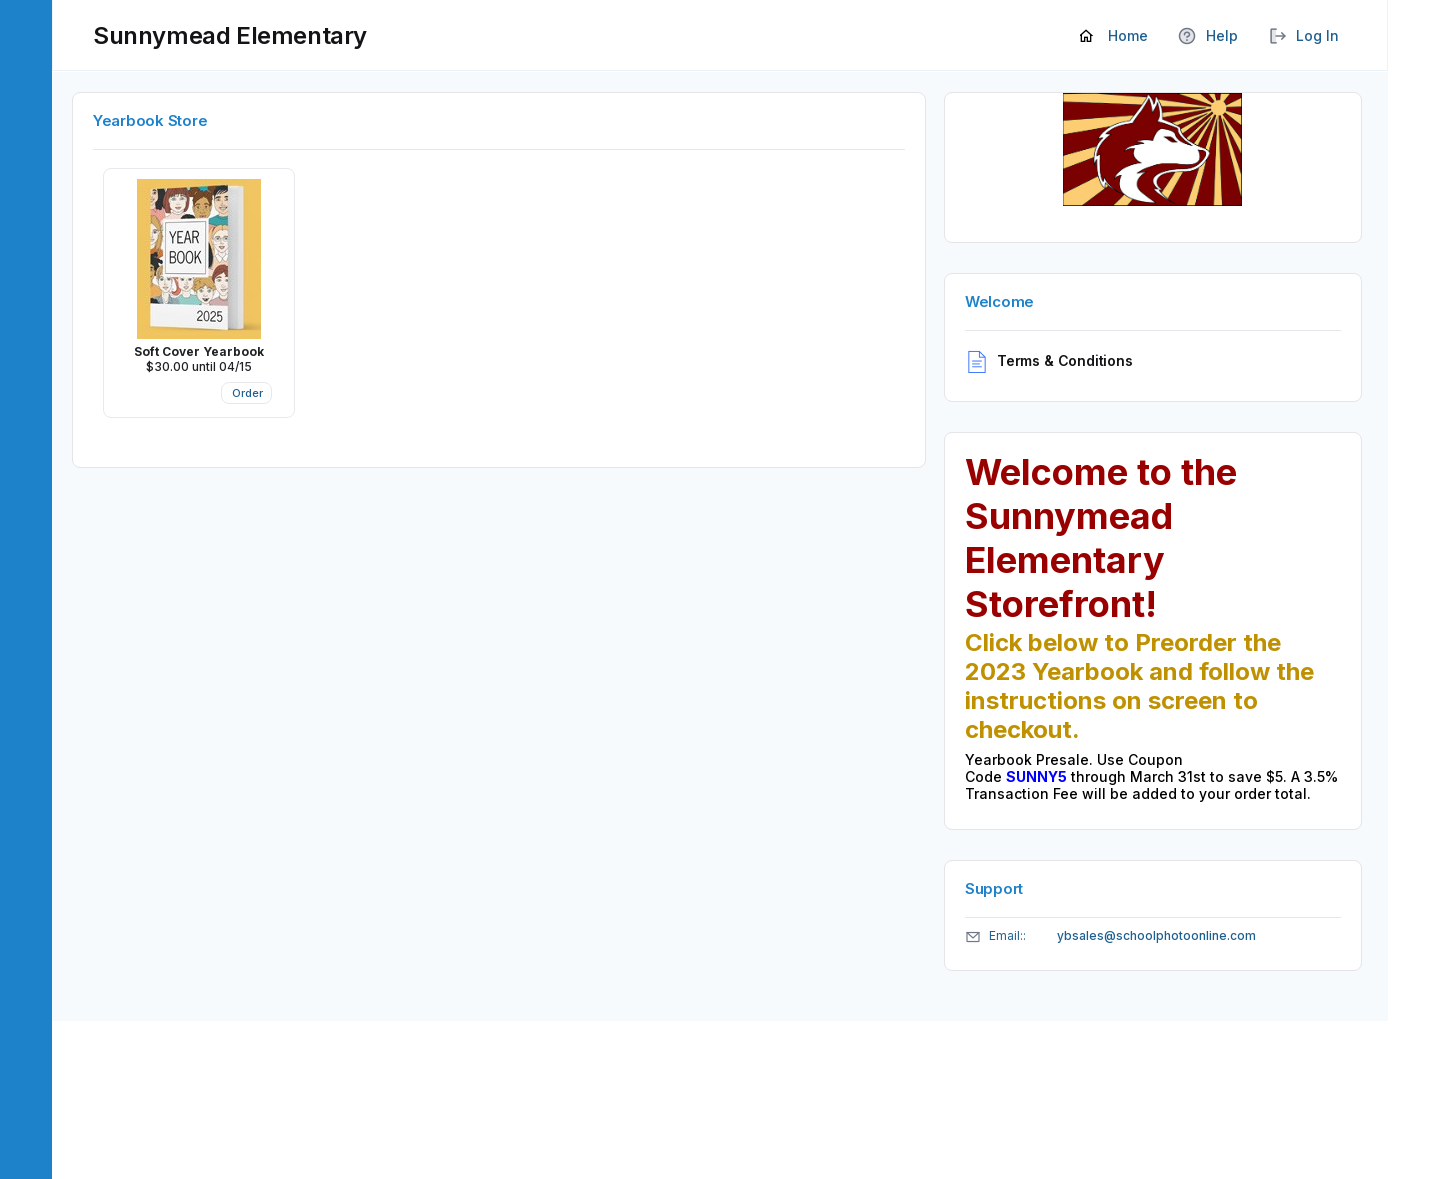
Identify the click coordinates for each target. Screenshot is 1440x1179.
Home (1114, 37)
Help (1208, 37)
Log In (1303, 37)
